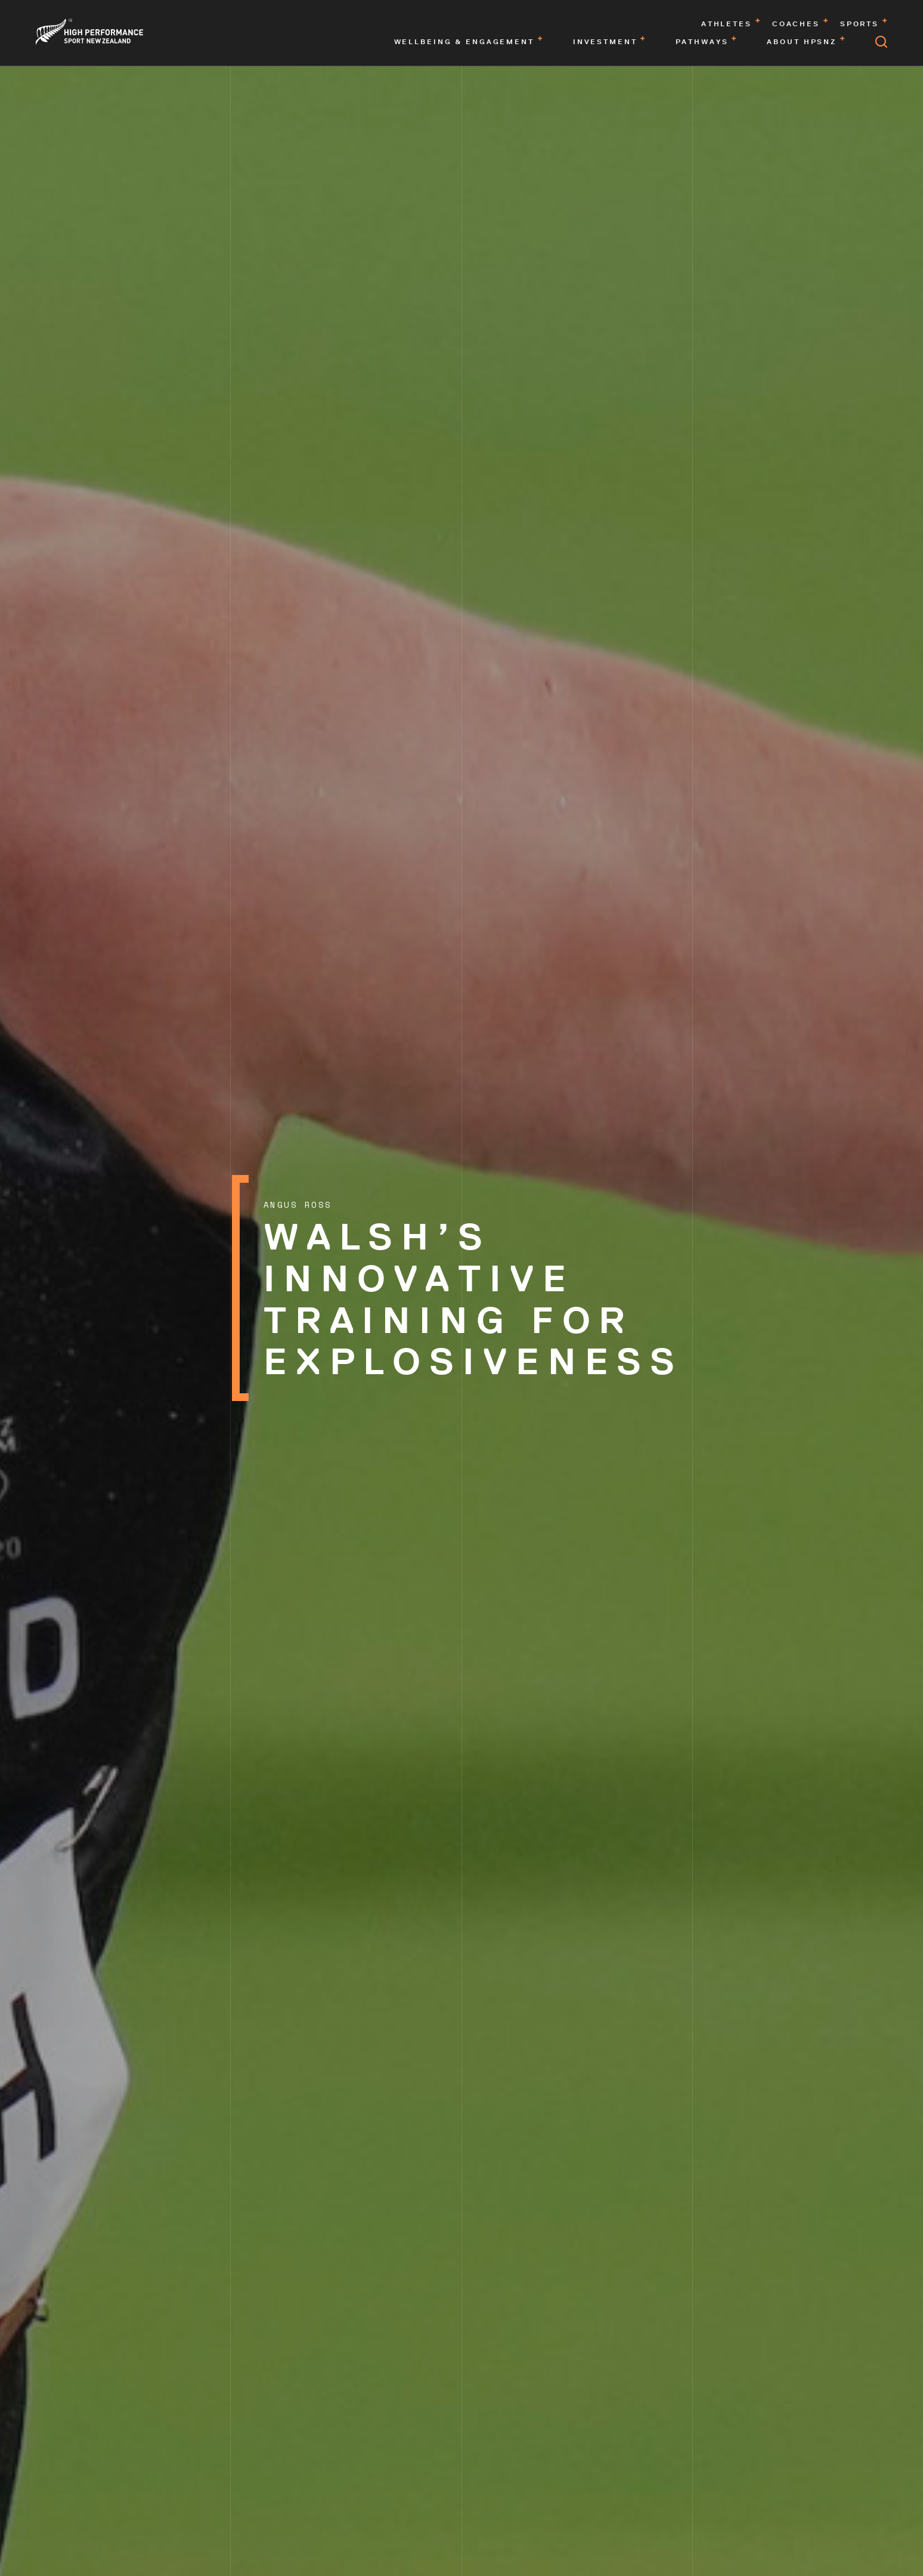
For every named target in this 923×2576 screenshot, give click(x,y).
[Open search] (881, 42)
